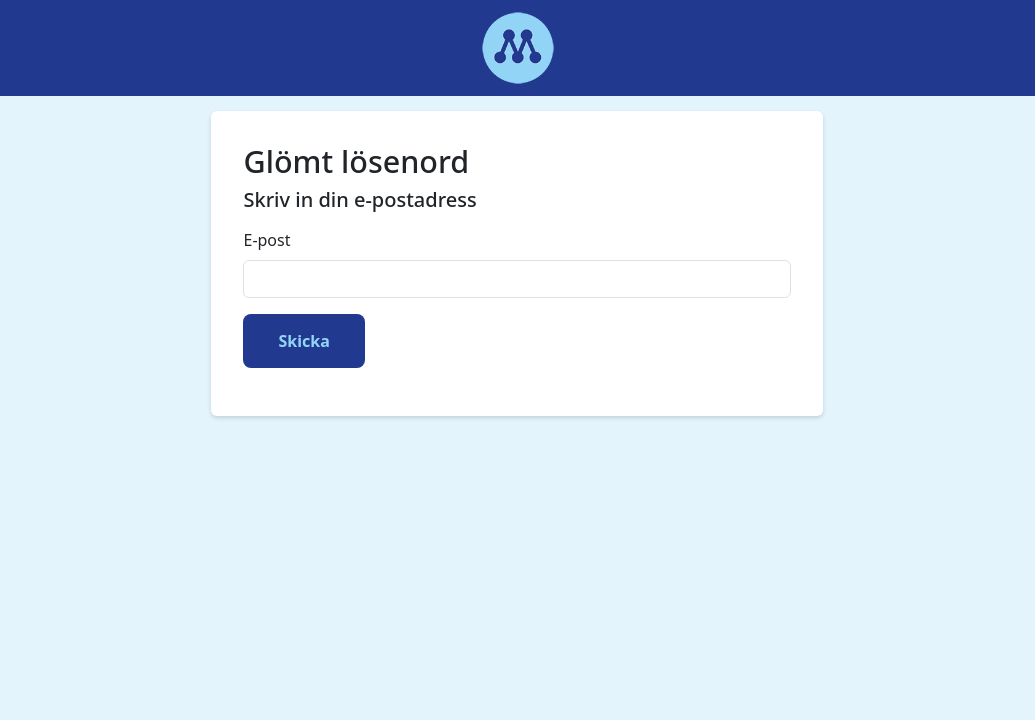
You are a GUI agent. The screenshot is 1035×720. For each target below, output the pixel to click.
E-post (266, 240)
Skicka (303, 341)
